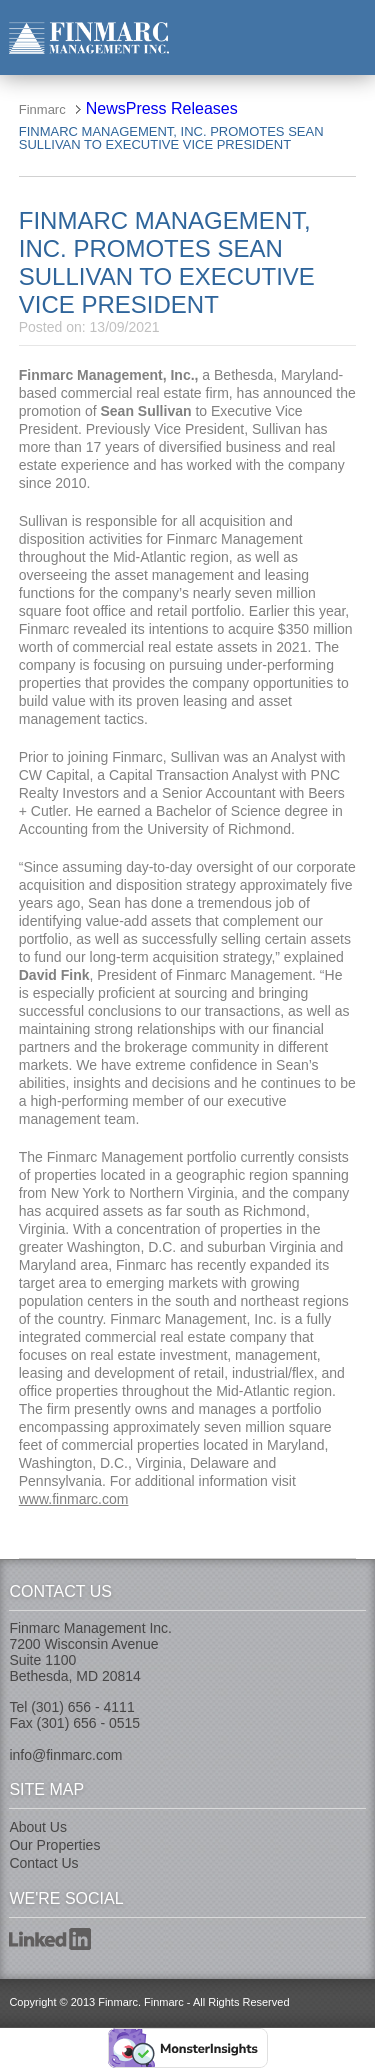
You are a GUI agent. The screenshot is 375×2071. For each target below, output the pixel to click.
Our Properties (54, 1845)
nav (350, 36)
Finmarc (89, 37)
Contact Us (43, 1863)
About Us (38, 1827)
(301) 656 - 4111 (83, 1707)
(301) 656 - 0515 (89, 1723)
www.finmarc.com (74, 1499)
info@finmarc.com (65, 1755)
